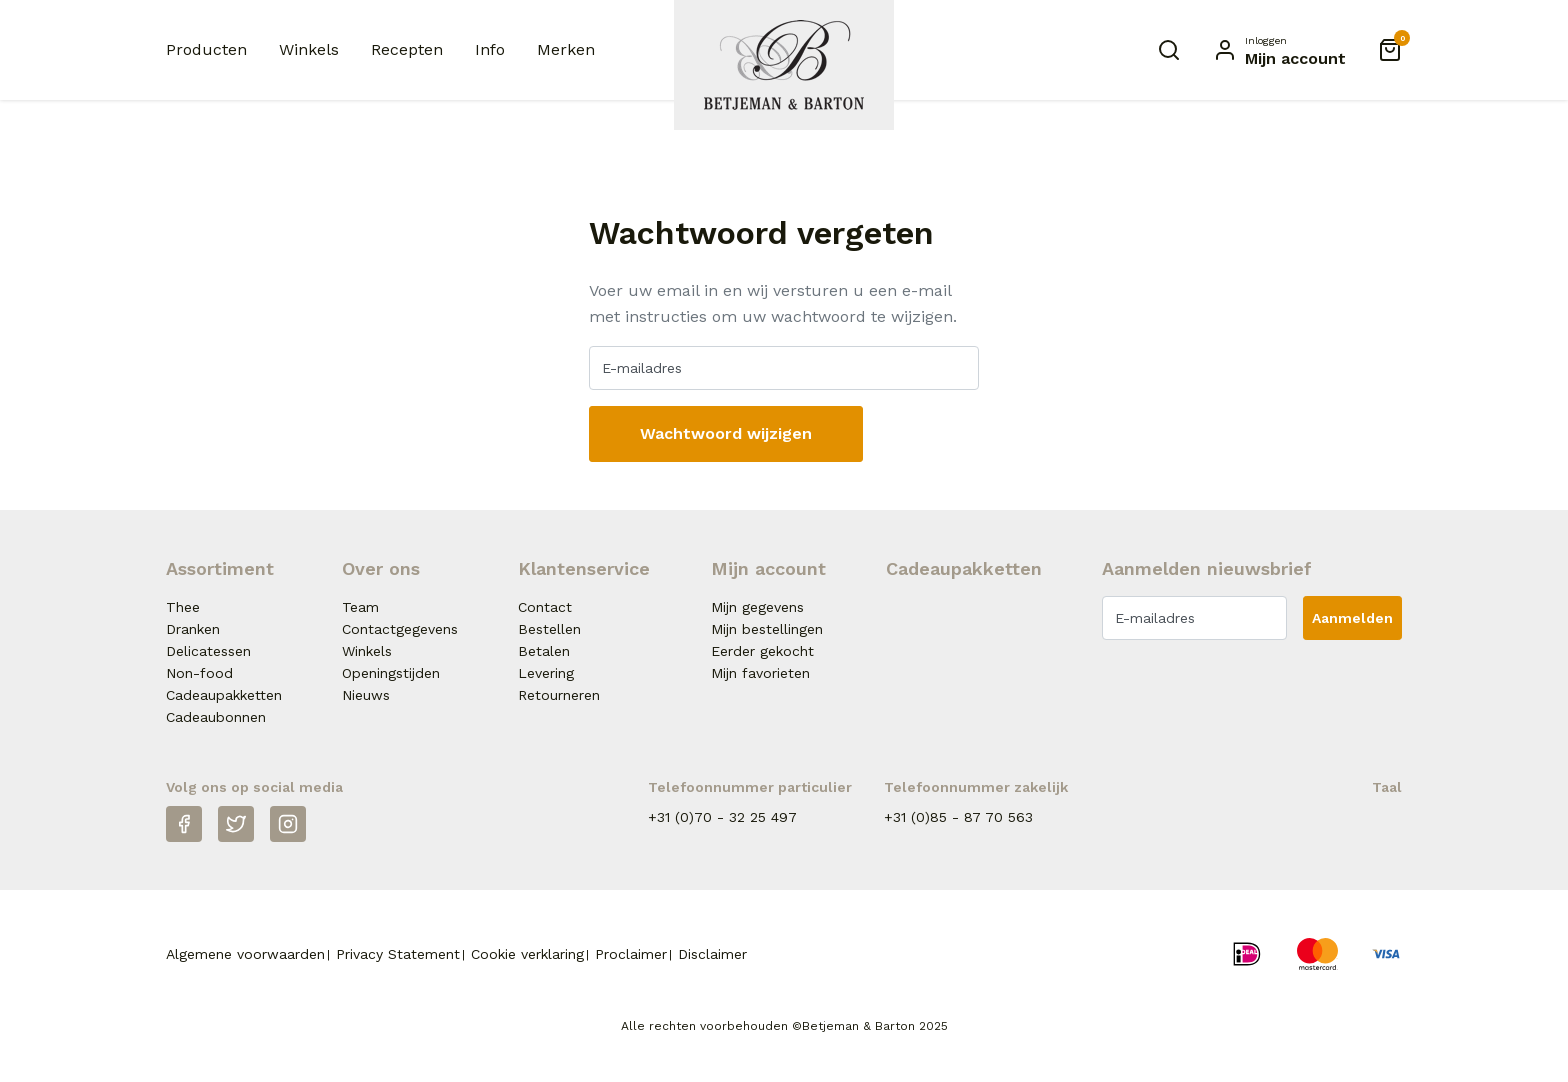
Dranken (193, 629)
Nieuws (366, 695)
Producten (206, 49)
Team (360, 607)
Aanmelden (1352, 618)
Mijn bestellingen (767, 629)
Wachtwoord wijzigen (726, 433)
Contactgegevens (400, 629)
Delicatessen (208, 651)
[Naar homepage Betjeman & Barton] (784, 65)
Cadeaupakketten (224, 695)
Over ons (381, 568)
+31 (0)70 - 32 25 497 (722, 817)
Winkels (309, 49)
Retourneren (559, 695)
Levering (546, 673)
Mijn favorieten (760, 673)
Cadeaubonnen (216, 717)
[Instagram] (288, 824)
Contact (545, 607)
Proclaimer (631, 954)
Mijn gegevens (757, 607)
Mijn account (768, 568)
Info (490, 49)
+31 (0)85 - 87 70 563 (958, 817)
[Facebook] (184, 824)
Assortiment (220, 568)
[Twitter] (236, 824)
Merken (566, 49)
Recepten (407, 49)
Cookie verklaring (527, 954)
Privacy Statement (398, 954)
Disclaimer (712, 954)
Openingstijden (391, 673)
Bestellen (549, 629)
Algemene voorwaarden (245, 954)
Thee (183, 607)
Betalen (544, 651)
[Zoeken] (1169, 50)
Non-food (199, 673)
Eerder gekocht (762, 651)
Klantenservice (584, 568)
